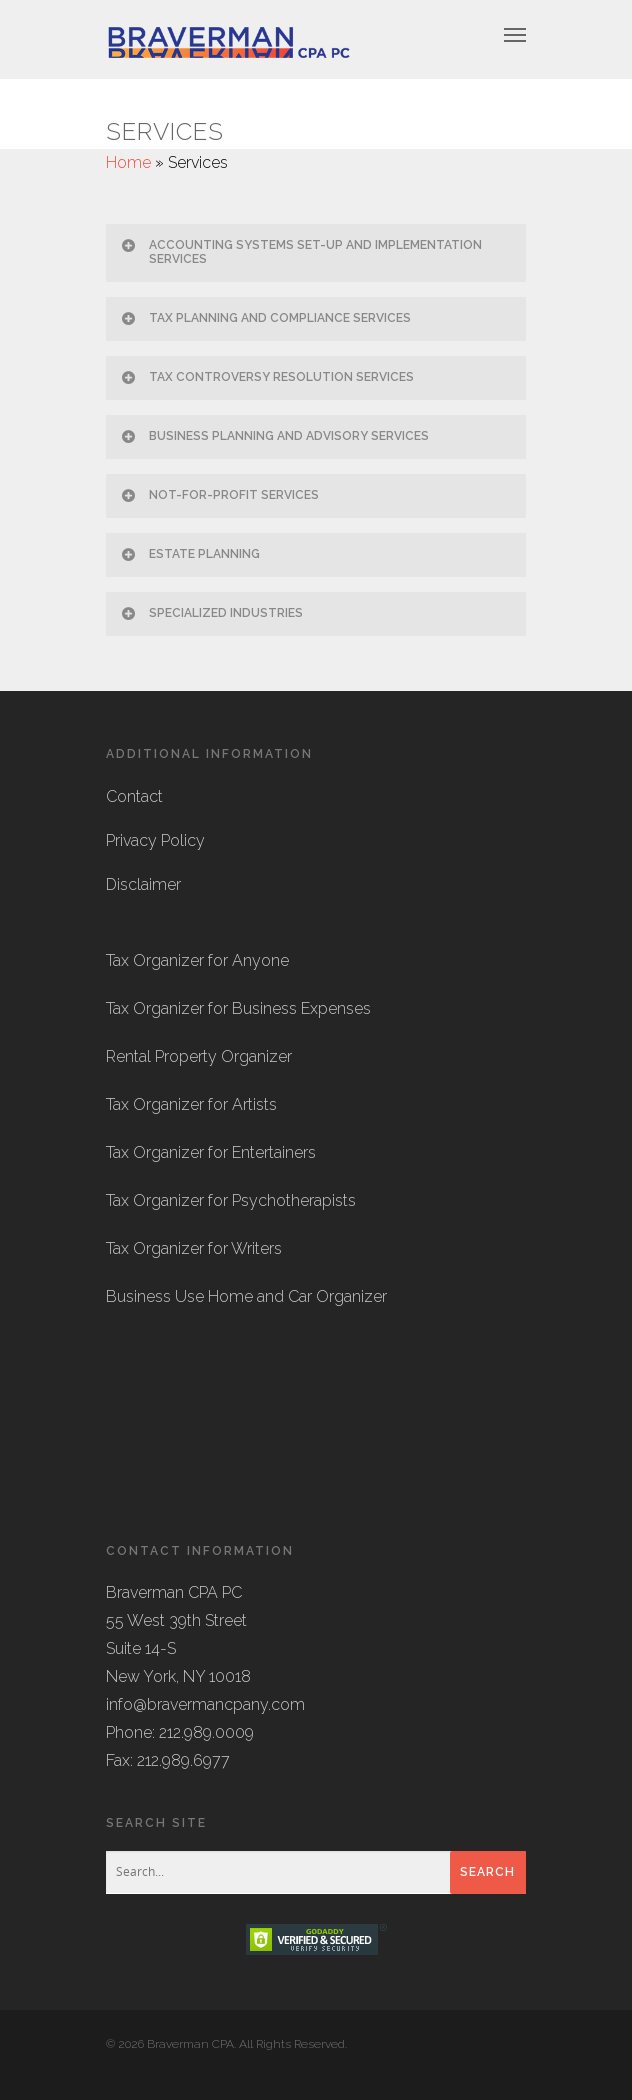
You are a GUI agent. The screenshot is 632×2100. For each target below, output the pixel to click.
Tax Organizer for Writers (194, 1248)
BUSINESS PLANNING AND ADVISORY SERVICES (274, 436)
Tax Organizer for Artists (191, 1104)
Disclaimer (143, 884)
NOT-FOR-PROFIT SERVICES (219, 495)
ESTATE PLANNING (189, 554)
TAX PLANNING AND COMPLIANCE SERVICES (265, 318)
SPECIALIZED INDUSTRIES (211, 613)
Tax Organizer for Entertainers (211, 1152)
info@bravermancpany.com (205, 1704)
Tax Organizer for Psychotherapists (231, 1200)
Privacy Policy (155, 840)
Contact (134, 796)
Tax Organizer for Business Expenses (238, 1008)
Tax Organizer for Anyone (197, 960)
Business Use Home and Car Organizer (246, 1296)
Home (128, 162)
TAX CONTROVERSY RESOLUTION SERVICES (266, 377)
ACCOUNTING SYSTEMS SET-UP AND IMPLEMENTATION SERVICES (300, 251)
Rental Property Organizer (199, 1056)
